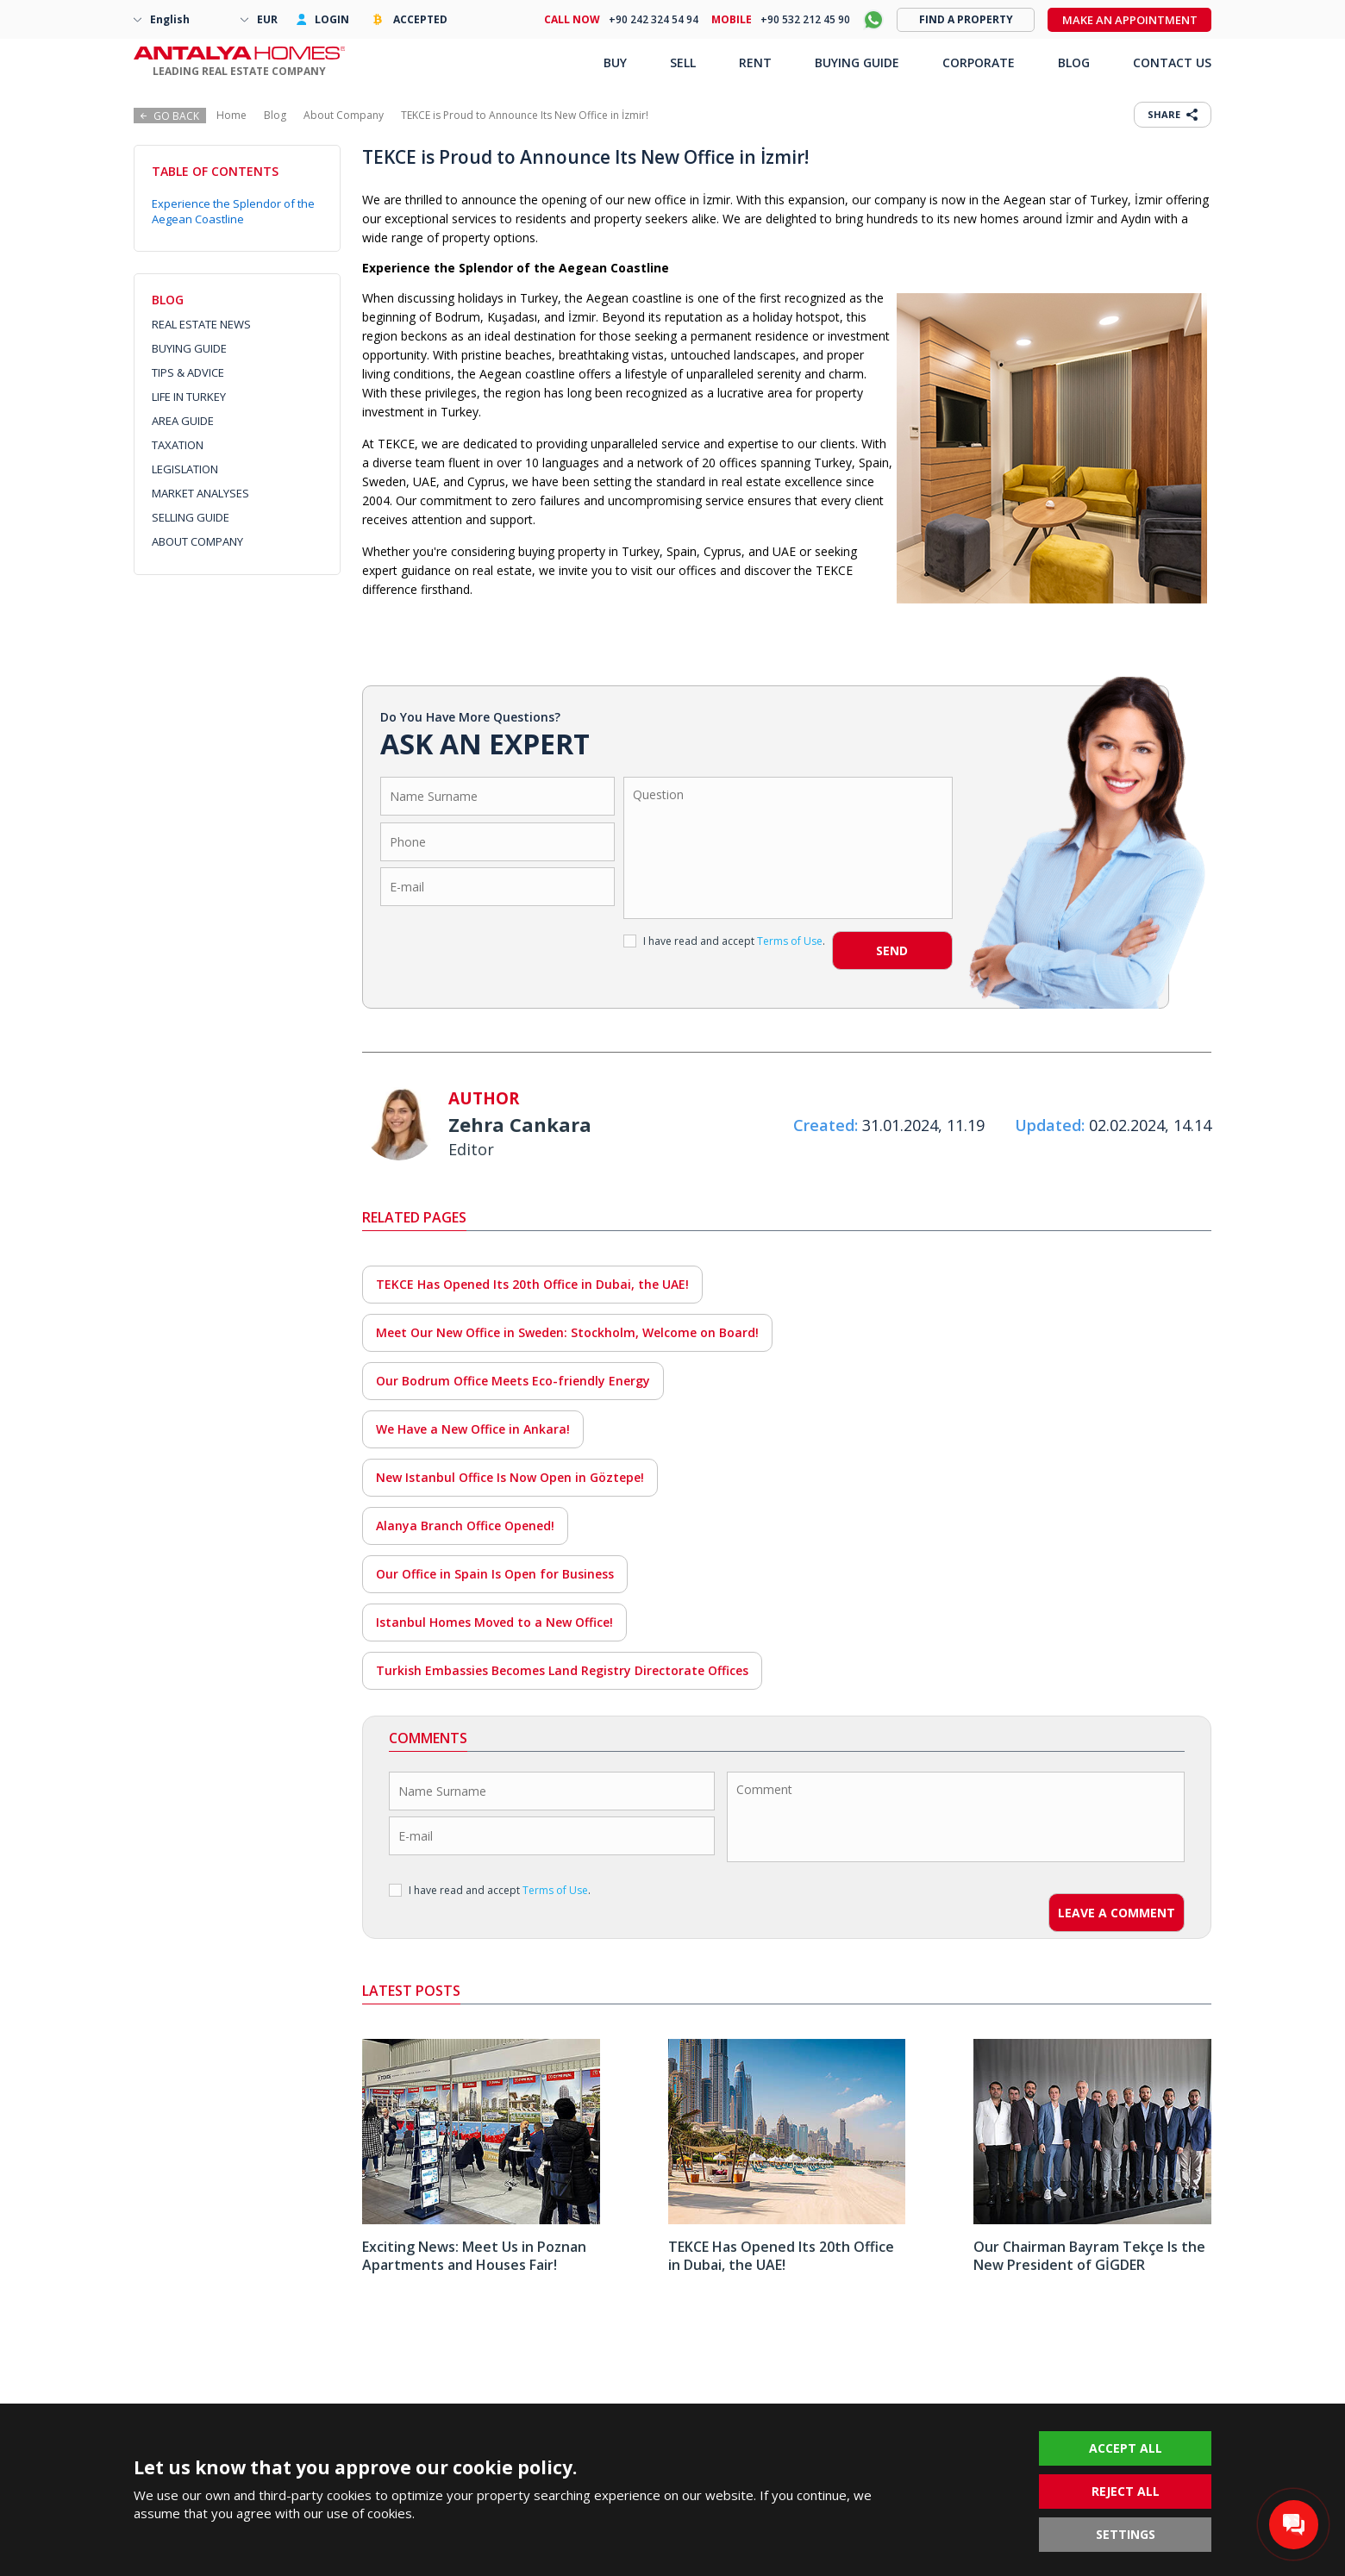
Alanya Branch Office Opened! (465, 1525)
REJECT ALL (1126, 2491)
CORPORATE (978, 62)
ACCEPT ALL (1125, 2448)
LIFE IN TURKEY (189, 396)
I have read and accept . (724, 941)
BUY (615, 62)
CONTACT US (1172, 62)
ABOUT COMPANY (197, 541)
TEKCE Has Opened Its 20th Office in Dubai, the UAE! (532, 1284)
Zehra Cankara (519, 1124)
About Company (343, 115)
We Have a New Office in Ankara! (473, 1429)
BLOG (1074, 62)
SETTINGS (1125, 2534)
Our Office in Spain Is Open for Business (495, 1574)
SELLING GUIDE (190, 517)
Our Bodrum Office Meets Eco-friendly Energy (513, 1380)
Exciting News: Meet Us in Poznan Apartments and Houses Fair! (474, 2255)
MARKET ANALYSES (200, 493)
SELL (683, 62)
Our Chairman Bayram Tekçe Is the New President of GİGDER (1089, 2255)
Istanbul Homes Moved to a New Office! (494, 1622)
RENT (755, 62)
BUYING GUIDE (189, 348)
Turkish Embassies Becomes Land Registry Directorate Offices (562, 1670)
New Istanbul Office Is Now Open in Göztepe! (510, 1477)
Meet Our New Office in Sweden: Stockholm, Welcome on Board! (567, 1332)
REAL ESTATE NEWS (201, 324)
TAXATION (177, 445)
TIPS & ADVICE (188, 372)
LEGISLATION (185, 469)
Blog (275, 115)
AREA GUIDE (183, 420)
